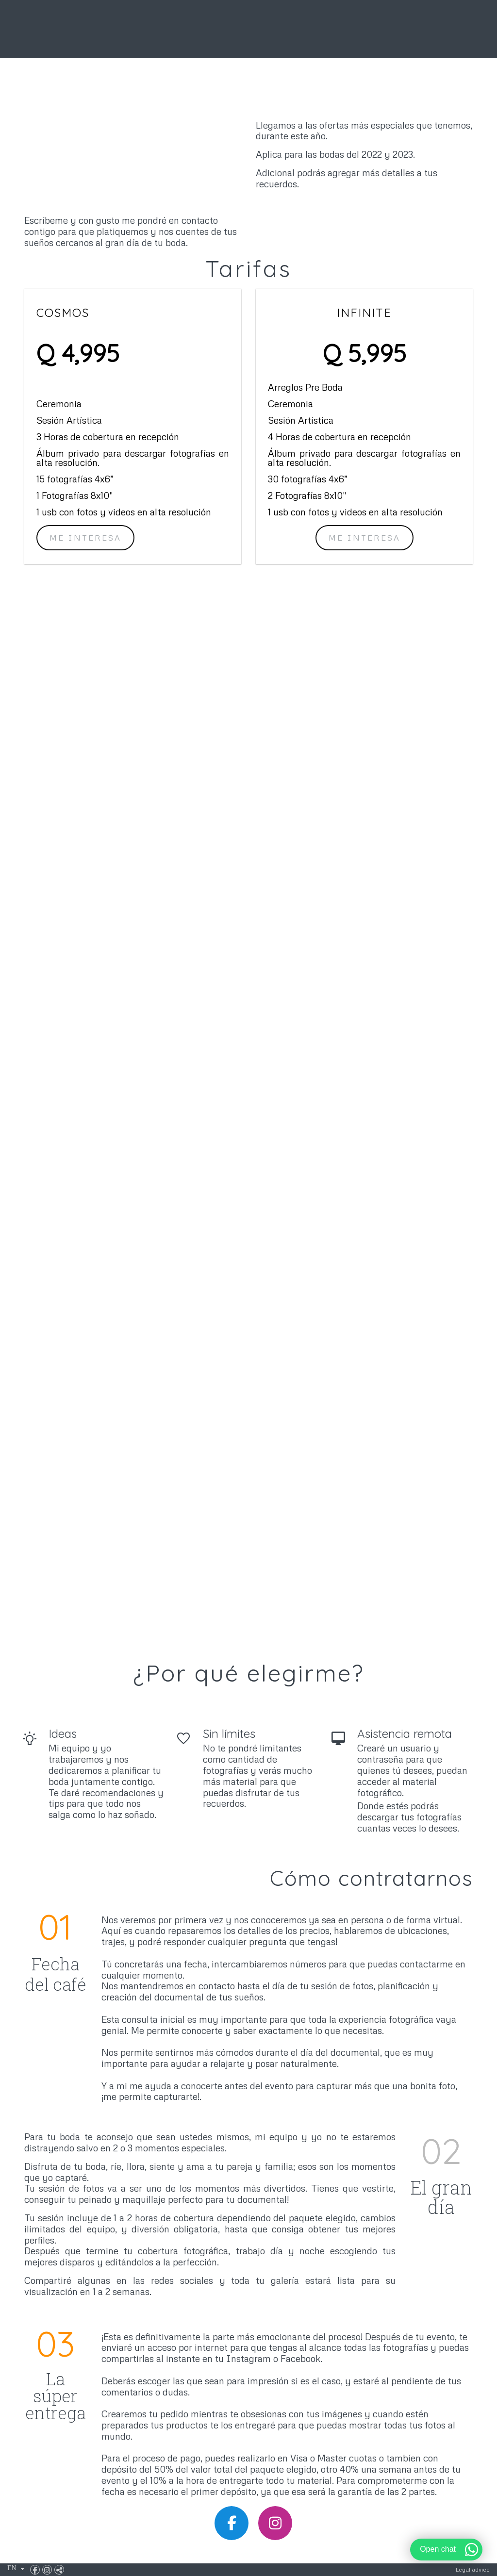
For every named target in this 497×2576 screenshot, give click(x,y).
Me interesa (364, 538)
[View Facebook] (36, 2570)
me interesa (85, 538)
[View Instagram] (48, 2570)
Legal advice (473, 2569)
